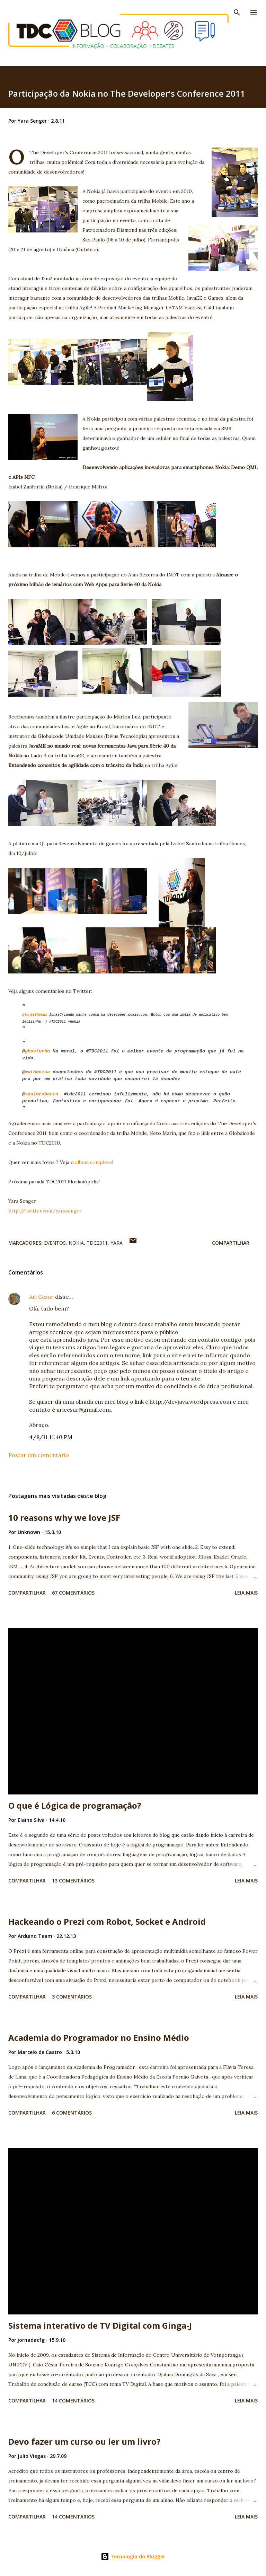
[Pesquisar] (237, 12)
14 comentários (73, 2400)
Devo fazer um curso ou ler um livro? (84, 2441)
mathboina (37, 1072)
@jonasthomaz (34, 1015)
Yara (116, 1243)
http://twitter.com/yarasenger (45, 1211)
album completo (93, 1162)
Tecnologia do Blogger (133, 2556)
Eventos (55, 1243)
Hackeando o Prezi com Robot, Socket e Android (107, 1921)
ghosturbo (37, 1051)
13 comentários (73, 1880)
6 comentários (72, 2112)
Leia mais (246, 1592)
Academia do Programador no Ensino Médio (98, 2037)
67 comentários (73, 1592)
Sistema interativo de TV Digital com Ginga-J (100, 2325)
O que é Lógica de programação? (74, 1805)
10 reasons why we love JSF (64, 1517)
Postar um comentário (38, 1455)
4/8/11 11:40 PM (50, 1436)
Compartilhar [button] (230, 1243)
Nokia (76, 1243)
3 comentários (72, 1996)
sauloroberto (41, 1094)
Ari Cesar (41, 1296)
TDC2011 (97, 1243)
